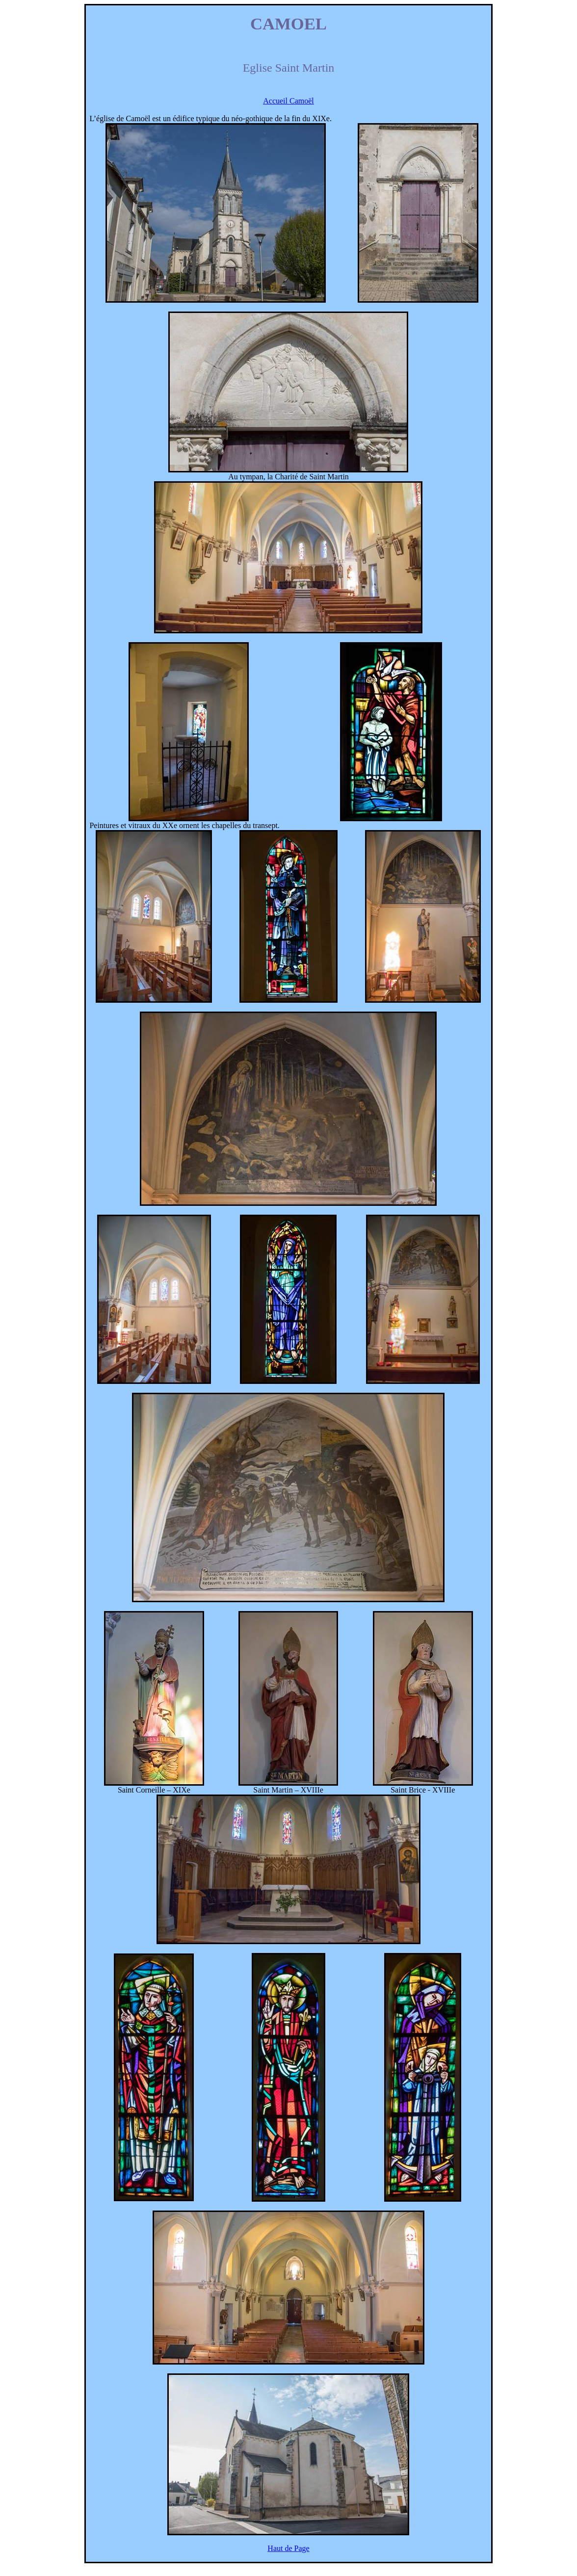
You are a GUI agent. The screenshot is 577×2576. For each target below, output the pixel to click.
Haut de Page (288, 2548)
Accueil (288, 101)
